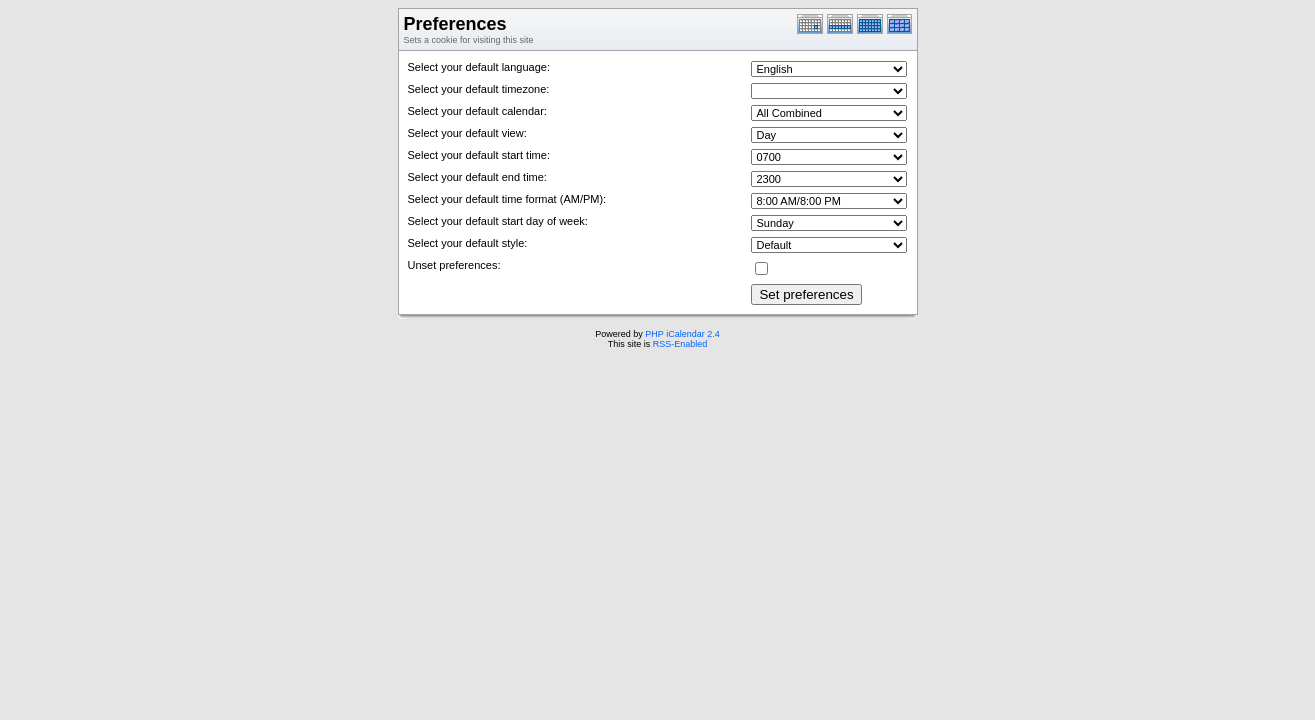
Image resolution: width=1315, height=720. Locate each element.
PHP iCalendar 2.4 (682, 334)
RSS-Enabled (680, 344)
